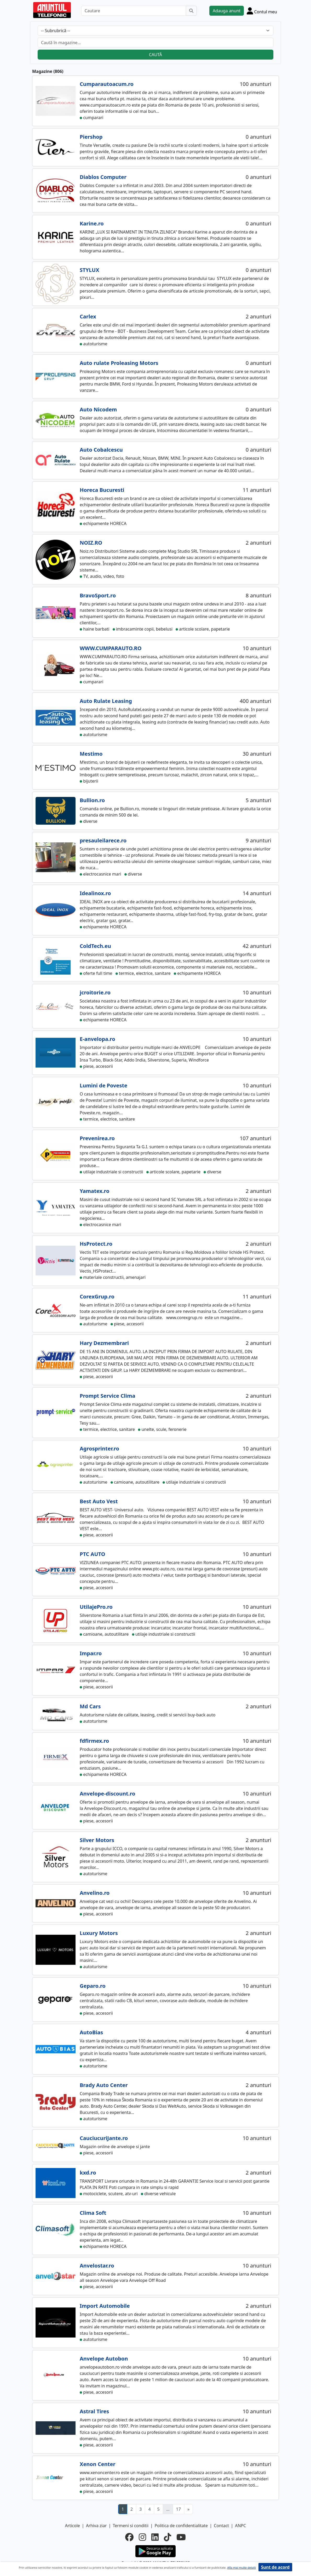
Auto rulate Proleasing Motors (119, 362)
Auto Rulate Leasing (106, 700)
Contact (221, 2525)
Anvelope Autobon (104, 2358)
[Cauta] (191, 11)
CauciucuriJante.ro (104, 2138)
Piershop (91, 136)
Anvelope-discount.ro (107, 1793)
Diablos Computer (103, 176)
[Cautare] (133, 11)
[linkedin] (155, 2537)
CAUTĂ (155, 54)
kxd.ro (88, 2172)
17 (178, 2509)
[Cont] (262, 10)
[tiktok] (167, 2537)
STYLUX (89, 269)
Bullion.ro (92, 800)
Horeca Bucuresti (102, 489)
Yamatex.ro (94, 1190)
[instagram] (142, 2537)
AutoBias (91, 2032)
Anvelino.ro (95, 1892)
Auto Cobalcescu (101, 449)
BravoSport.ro (98, 595)
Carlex (88, 316)
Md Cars (90, 1706)
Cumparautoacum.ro (107, 84)
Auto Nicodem (98, 409)
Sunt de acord (275, 2567)
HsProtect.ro (96, 1243)
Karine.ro (92, 223)
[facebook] (129, 2537)
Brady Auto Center (104, 2085)
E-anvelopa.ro (97, 1038)
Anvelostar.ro (97, 2265)
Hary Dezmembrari (104, 1343)
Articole (72, 2525)
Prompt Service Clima (107, 1395)
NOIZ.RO (91, 542)
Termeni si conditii (130, 2525)
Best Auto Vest (99, 1501)
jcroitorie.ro (95, 992)
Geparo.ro (93, 1985)
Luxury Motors (99, 1933)
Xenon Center (97, 2464)
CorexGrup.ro (97, 1296)
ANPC (240, 2525)
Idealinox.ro (95, 893)
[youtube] (181, 2537)
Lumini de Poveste (103, 1085)
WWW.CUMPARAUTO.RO (111, 648)
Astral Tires (94, 2411)
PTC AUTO (92, 1554)
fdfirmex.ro (94, 1740)
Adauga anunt (226, 11)
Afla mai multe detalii (241, 2567)
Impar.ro (91, 1653)
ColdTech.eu (95, 945)
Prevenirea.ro (97, 1138)
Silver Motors (97, 1840)
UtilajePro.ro (96, 1606)
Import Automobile (105, 2305)
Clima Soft (93, 2212)
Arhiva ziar (96, 2525)
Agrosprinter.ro (99, 1448)
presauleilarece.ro (103, 840)
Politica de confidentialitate (181, 2525)
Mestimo (91, 753)
